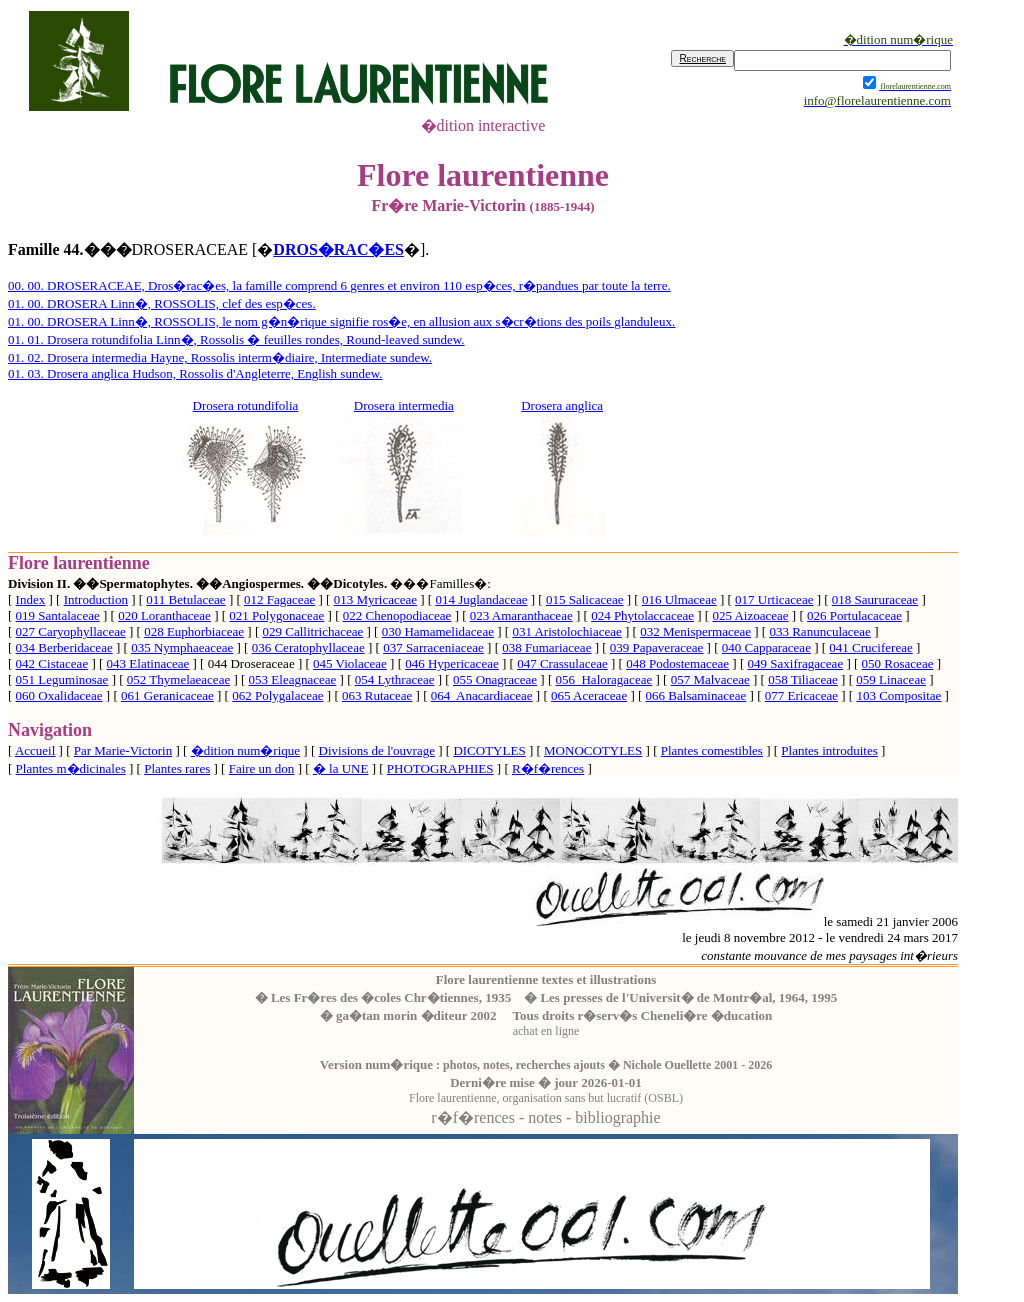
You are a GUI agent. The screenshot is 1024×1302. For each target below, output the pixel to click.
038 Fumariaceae (546, 647)
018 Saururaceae (875, 599)
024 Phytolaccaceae (642, 615)
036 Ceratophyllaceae (308, 647)
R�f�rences (548, 768)
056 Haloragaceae (603, 679)
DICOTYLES (489, 750)
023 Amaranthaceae (521, 615)
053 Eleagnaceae (293, 679)
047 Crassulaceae (562, 663)
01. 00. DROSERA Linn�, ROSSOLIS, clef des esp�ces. (162, 303)
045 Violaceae (350, 663)
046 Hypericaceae (451, 663)
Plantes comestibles (712, 750)
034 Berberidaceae (64, 647)
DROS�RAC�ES (338, 249)
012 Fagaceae (279, 599)
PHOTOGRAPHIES (440, 768)
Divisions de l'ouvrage (377, 750)
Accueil (35, 750)
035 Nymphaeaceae (182, 647)
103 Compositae (898, 695)
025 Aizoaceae (750, 615)
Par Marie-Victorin (123, 750)
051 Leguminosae (62, 679)
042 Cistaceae (52, 663)
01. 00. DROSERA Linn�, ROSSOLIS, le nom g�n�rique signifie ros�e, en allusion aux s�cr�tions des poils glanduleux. (341, 321)
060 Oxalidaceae (59, 695)
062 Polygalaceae (277, 695)
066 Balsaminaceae (696, 695)
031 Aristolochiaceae (566, 631)
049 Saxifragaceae (796, 663)
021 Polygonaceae (276, 615)
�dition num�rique (245, 750)
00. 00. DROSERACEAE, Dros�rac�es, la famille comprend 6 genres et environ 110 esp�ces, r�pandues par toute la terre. (339, 285)
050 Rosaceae (898, 663)
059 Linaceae (891, 679)
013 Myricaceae (375, 599)
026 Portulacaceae (854, 615)
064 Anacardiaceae (482, 695)
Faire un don (262, 768)
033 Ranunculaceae (819, 631)
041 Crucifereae (870, 647)
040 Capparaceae (766, 647)
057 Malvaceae (710, 679)
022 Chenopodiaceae (397, 615)
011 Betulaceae (185, 599)
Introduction (96, 599)
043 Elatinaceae (148, 663)
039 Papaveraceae (656, 647)
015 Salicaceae (585, 599)
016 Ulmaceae (679, 599)
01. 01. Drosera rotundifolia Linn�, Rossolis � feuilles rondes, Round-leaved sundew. (236, 339)
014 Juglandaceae (481, 599)
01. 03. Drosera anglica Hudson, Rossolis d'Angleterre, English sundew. (195, 373)
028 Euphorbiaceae (194, 631)
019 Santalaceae (58, 615)
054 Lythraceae (395, 679)
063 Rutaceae (377, 695)
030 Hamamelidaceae (438, 631)
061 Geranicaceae (167, 695)
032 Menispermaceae (695, 631)
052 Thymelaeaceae (178, 679)
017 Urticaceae (774, 599)
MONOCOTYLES (593, 750)
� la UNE (341, 768)
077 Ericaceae (801, 695)
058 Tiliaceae (803, 679)
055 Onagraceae (495, 679)
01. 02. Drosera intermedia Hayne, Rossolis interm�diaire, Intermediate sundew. (220, 357)
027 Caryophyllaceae (71, 631)
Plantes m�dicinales (71, 768)
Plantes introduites (829, 750)
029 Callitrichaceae (313, 631)
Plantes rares (177, 768)
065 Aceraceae (589, 695)
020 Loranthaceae (164, 615)
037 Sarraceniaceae (433, 647)
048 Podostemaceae (677, 663)
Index (31, 599)
